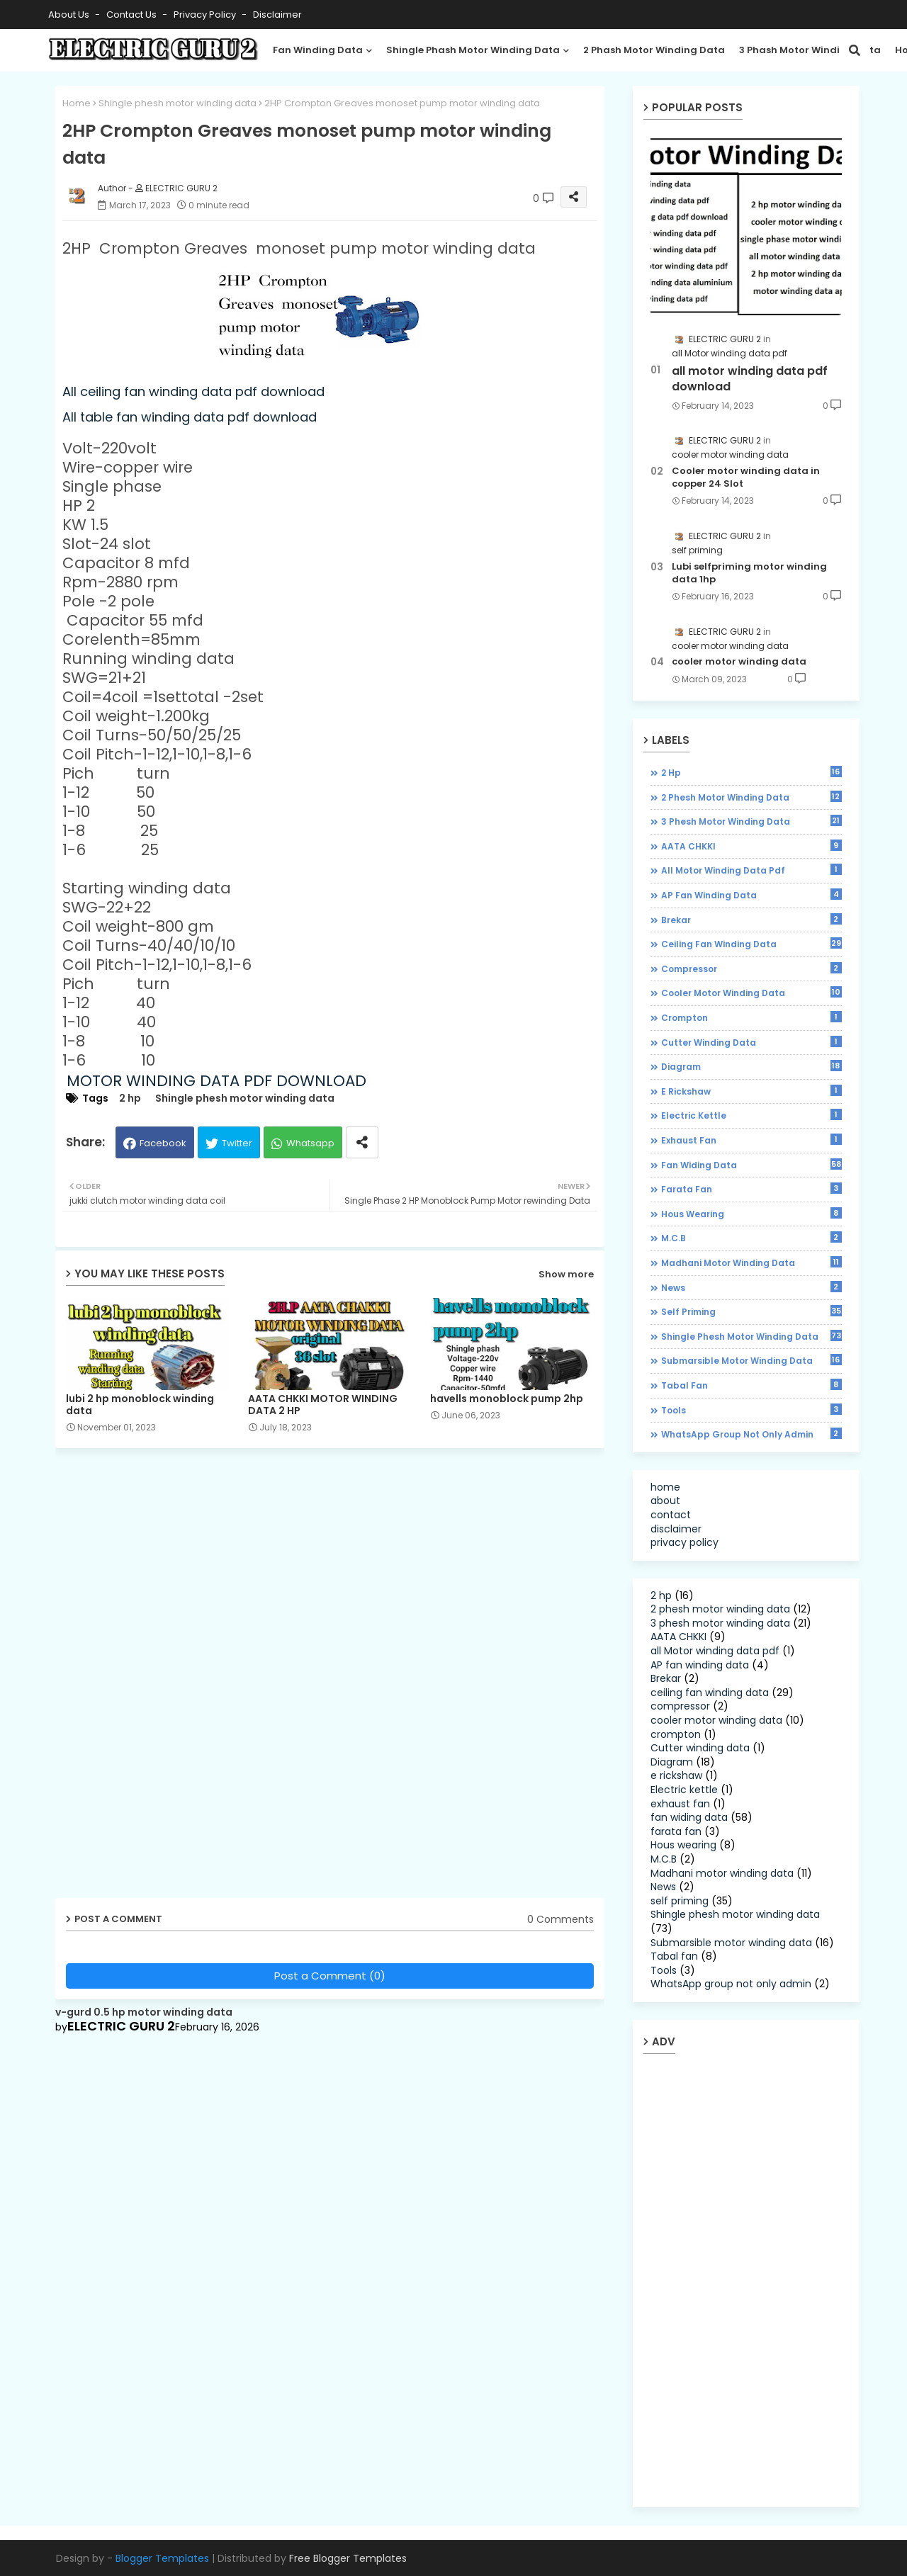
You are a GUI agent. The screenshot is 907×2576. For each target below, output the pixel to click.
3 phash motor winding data (810, 50)
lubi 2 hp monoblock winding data (140, 1405)
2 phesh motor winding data (751, 797)
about (665, 1500)
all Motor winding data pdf (751, 870)
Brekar (751, 919)
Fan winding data (318, 50)
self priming (751, 1311)
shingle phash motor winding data (473, 50)
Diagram (751, 1066)
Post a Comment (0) (329, 1975)
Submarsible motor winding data (751, 1360)
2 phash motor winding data (654, 50)
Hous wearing (751, 1213)
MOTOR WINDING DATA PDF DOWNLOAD (216, 1080)
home (665, 1487)
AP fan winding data (751, 894)
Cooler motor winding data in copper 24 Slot (746, 477)
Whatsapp (310, 1143)
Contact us (132, 14)
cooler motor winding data (739, 661)
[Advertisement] (165, 1678)
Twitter (237, 1143)
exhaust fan (751, 1140)
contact (670, 1515)
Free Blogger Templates (348, 2558)
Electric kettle (751, 1115)
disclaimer (277, 14)
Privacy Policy (206, 14)
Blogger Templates (162, 2558)
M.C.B (751, 1237)
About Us (69, 14)
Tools (751, 1409)
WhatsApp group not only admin (751, 1434)
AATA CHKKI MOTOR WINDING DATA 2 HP (323, 1405)
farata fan (751, 1188)
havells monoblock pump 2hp (506, 1399)
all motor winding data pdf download (750, 379)
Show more (566, 1274)
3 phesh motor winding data (751, 821)
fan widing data (751, 1164)
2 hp (130, 1098)
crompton (751, 1017)
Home (76, 103)
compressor (751, 968)
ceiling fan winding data (751, 943)
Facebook (163, 1143)
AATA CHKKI (751, 846)
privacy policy (684, 1542)
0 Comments (560, 1919)
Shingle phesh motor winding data (177, 103)
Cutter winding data (751, 1042)
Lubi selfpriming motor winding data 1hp (749, 573)
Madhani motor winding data (751, 1262)
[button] (854, 50)
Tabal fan (751, 1385)
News (751, 1287)
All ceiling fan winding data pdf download (193, 391)
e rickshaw (751, 1091)
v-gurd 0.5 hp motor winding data (143, 2012)
